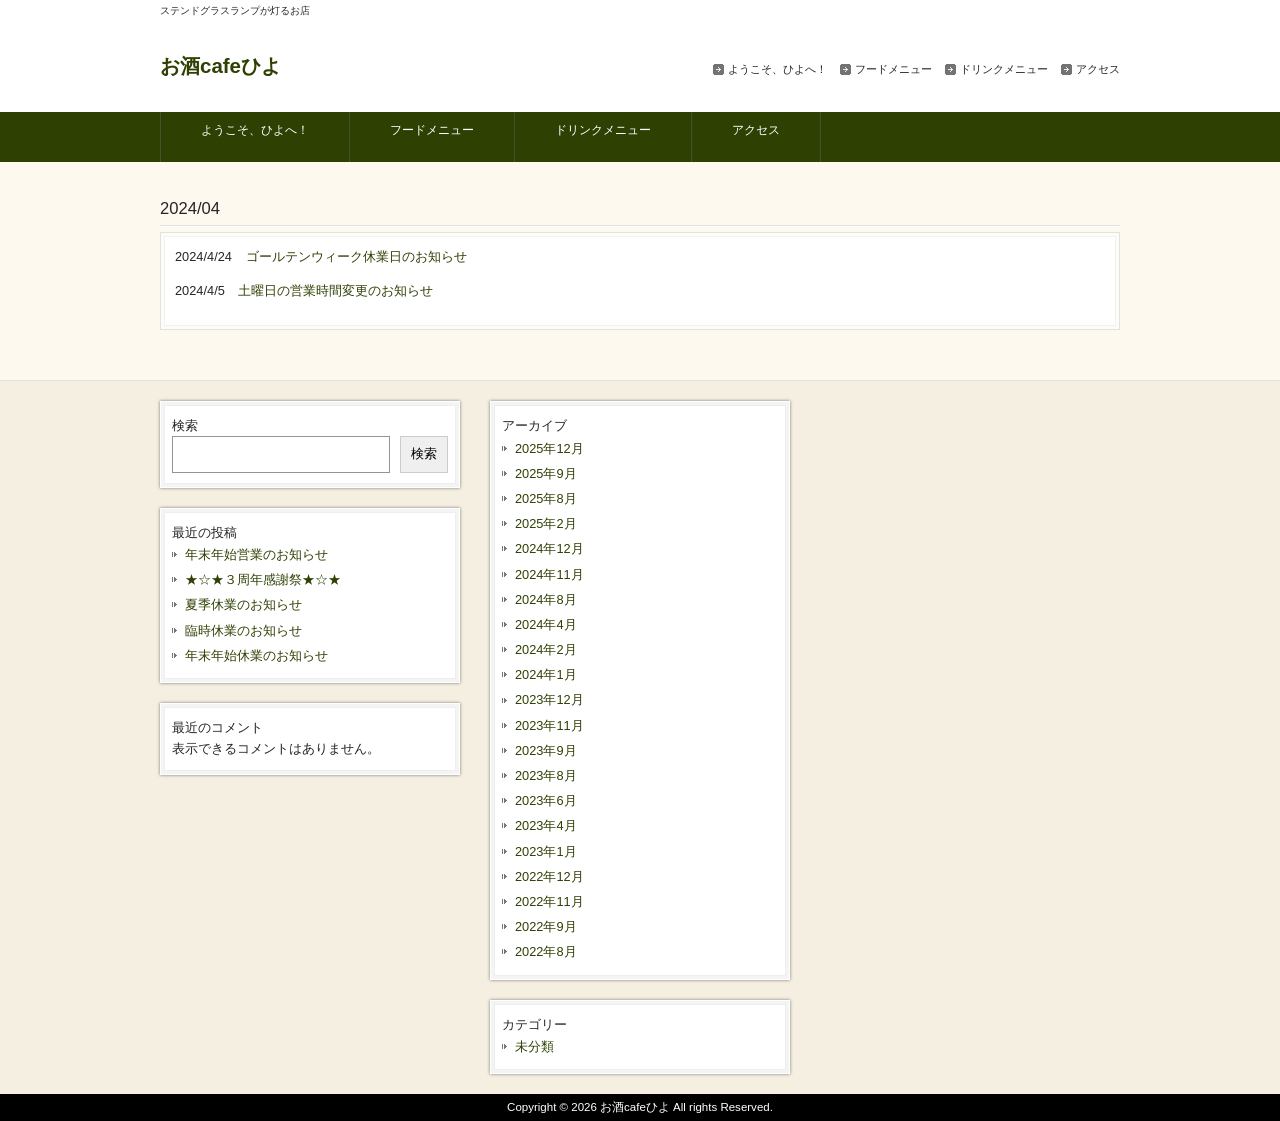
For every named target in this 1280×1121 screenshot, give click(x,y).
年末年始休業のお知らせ (256, 655)
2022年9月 (546, 926)
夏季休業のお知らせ (243, 604)
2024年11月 (549, 574)
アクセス (1098, 69)
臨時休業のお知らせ (243, 630)
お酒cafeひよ (220, 65)
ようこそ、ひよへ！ (777, 69)
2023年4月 (546, 825)
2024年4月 (546, 624)
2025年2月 (546, 523)
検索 (185, 425)
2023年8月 (546, 775)
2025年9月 (546, 473)
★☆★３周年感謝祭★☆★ (263, 579)
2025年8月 (546, 498)
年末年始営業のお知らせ (256, 554)
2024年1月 (546, 674)
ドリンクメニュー (1004, 69)
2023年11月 (549, 725)
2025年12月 (549, 448)
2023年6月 (546, 800)
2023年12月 (549, 699)
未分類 (534, 1046)
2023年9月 (546, 750)
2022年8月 (546, 951)
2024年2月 (546, 649)
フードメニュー (893, 69)
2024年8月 (546, 599)
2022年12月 (549, 876)
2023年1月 (546, 851)
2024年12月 (549, 548)
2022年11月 (549, 901)
